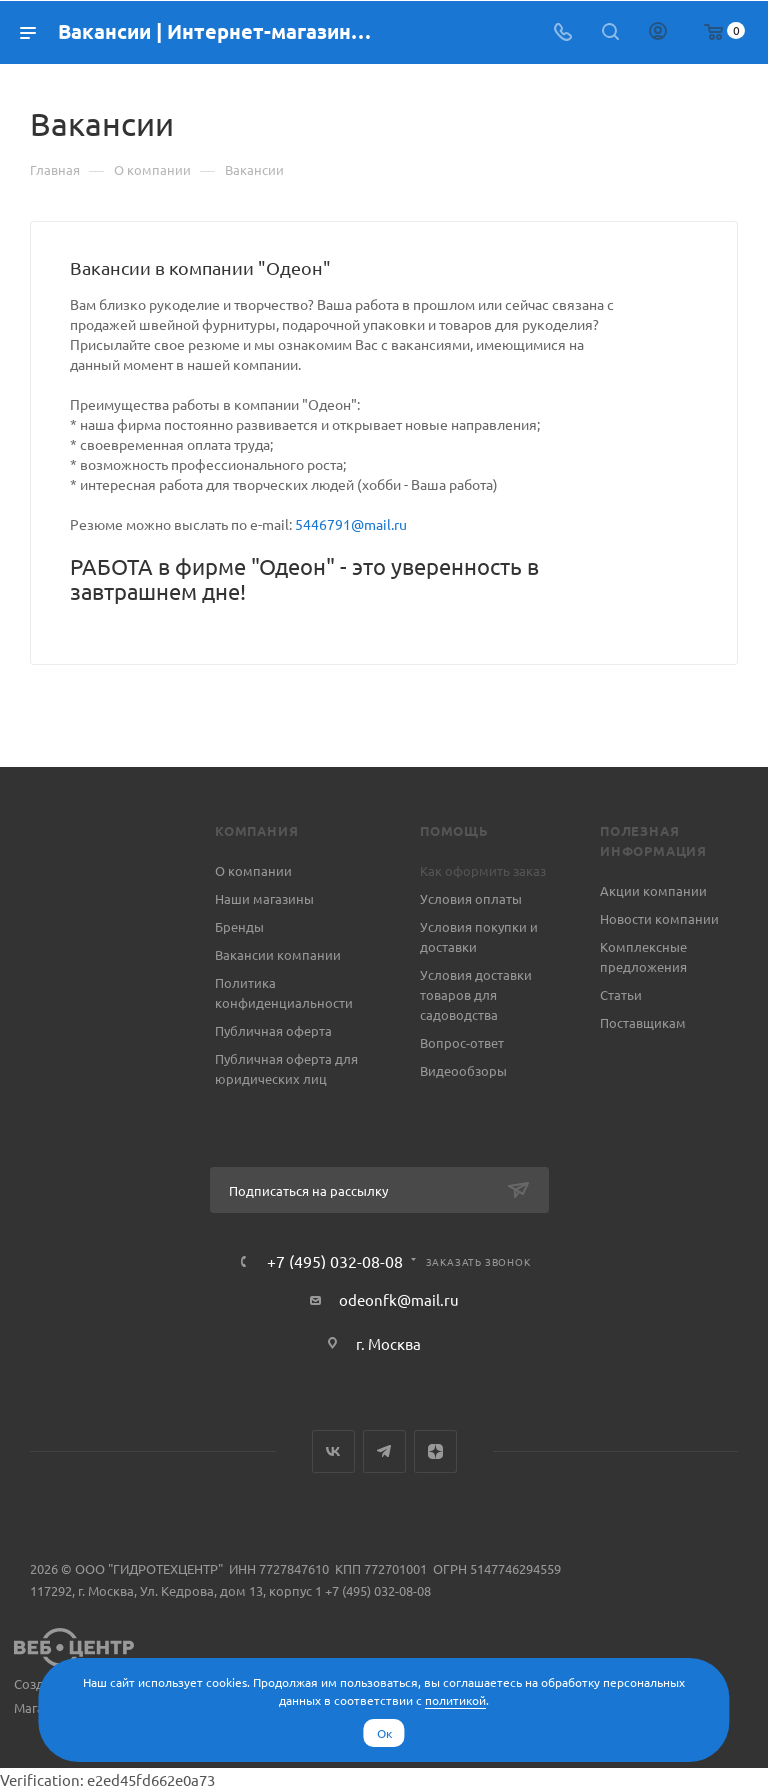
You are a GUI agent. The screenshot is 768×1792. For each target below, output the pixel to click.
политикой (455, 1700)
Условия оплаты (471, 898)
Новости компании (659, 918)
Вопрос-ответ (462, 1042)
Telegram (384, 1451)
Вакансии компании (278, 954)
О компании (253, 870)
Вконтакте (333, 1451)
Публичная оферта (273, 1030)
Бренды (239, 926)
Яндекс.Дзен (435, 1451)
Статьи (621, 994)
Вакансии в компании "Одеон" (200, 267)
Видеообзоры (463, 1070)
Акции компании (653, 890)
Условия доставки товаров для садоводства (476, 994)
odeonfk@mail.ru (399, 1299)
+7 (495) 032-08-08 (335, 1261)
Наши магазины (264, 898)
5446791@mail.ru (351, 524)
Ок (384, 1733)
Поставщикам (643, 1022)
